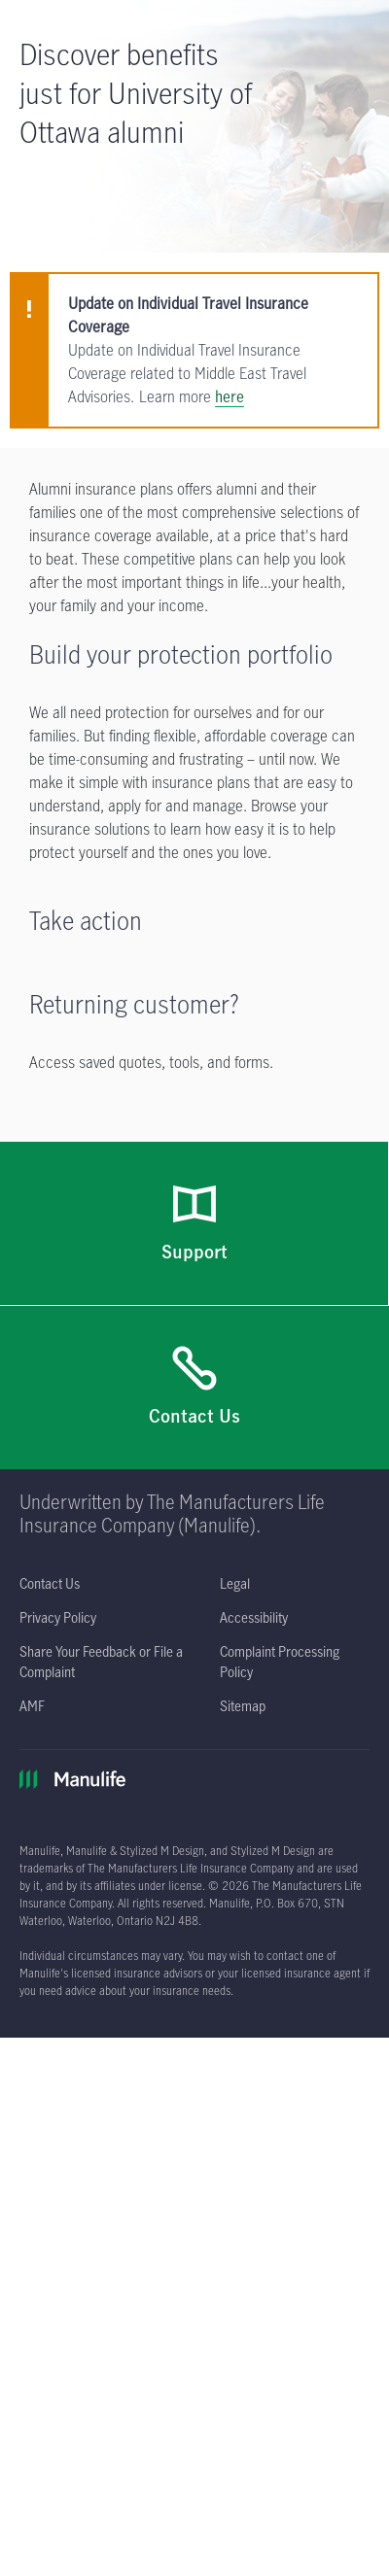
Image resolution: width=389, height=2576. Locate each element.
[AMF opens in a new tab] (32, 1706)
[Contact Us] (194, 1387)
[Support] (194, 1224)
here (229, 396)
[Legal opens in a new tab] (235, 1583)
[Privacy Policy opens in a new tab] (57, 1617)
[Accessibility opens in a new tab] (254, 1617)
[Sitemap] (242, 1706)
